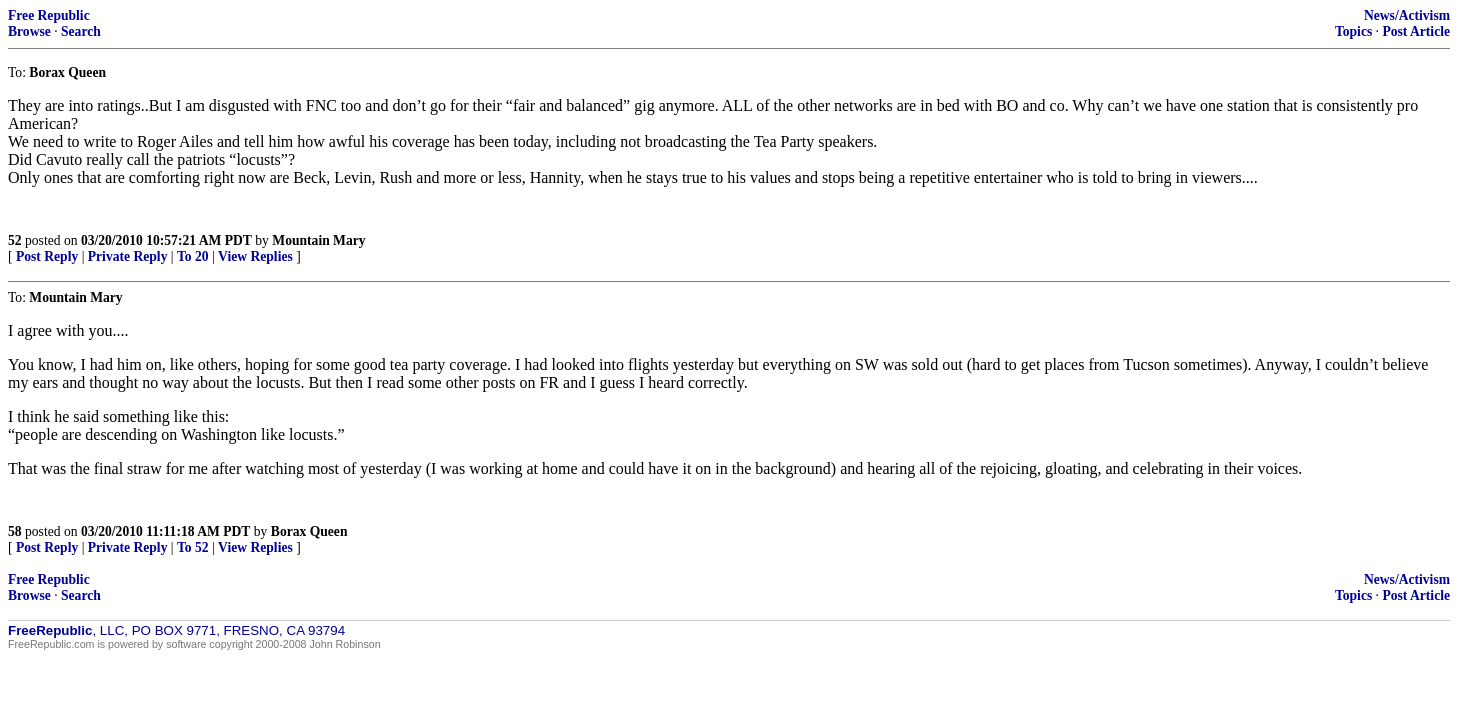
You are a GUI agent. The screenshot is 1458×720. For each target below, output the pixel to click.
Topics (1353, 31)
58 (15, 531)
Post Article (1416, 31)
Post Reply (47, 256)
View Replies (255, 256)
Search (81, 31)
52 (15, 240)
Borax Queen (309, 531)
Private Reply (128, 256)
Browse (29, 31)
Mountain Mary (318, 240)
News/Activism (1407, 15)
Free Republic (49, 15)
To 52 (193, 547)
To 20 (193, 256)
